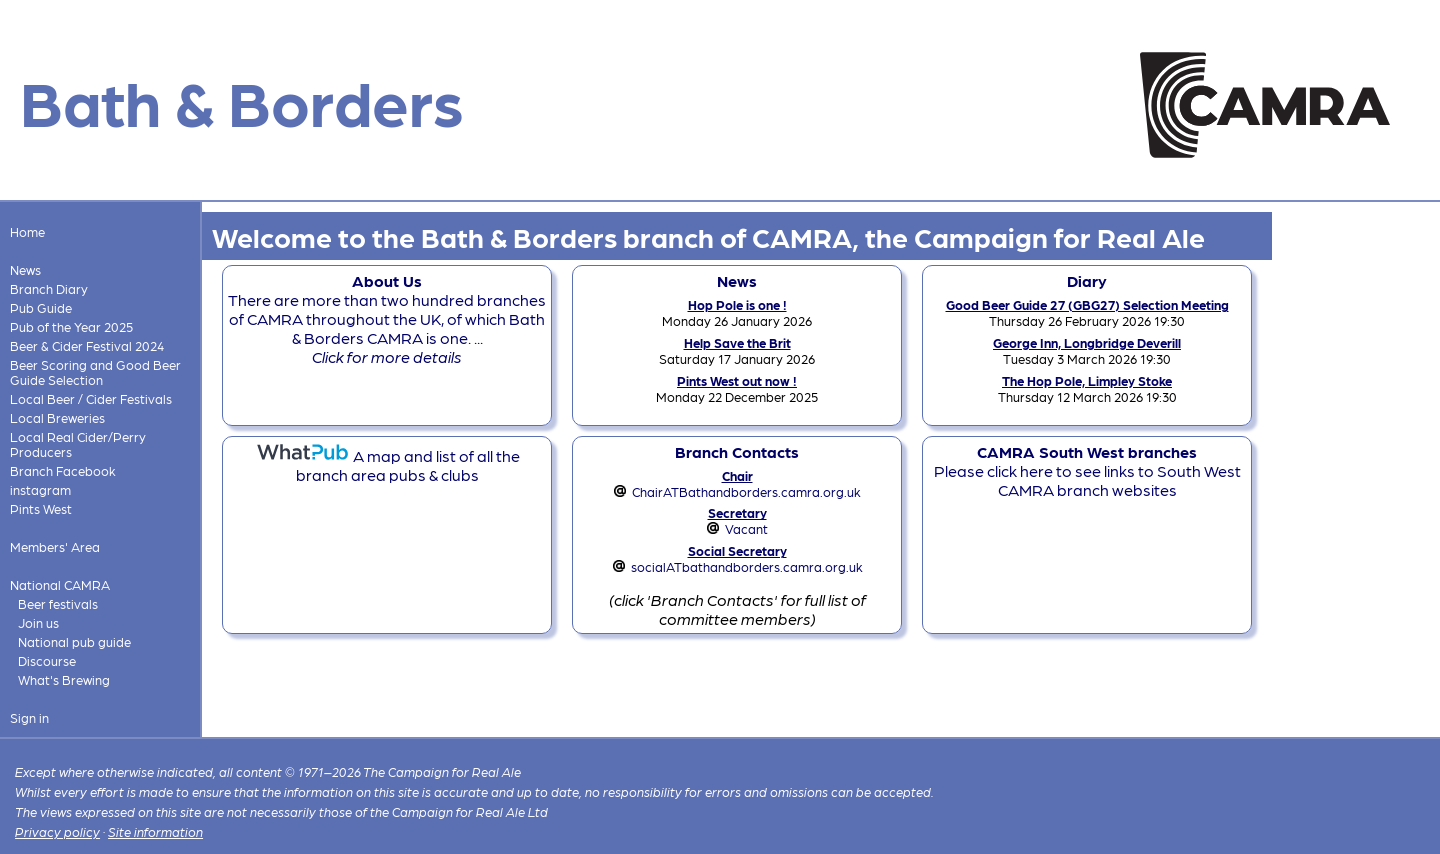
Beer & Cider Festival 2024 (87, 345)
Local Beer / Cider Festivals (91, 398)
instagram (40, 489)
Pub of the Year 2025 (71, 326)
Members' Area (55, 546)
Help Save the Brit (737, 342)
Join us (38, 622)
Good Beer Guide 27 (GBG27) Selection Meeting (1087, 304)
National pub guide (74, 641)
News (25, 269)
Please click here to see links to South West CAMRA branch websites (1087, 470)
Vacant (746, 528)
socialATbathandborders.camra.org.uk (747, 566)
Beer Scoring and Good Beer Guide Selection (95, 372)
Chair (737, 475)
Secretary (737, 512)
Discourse (47, 660)
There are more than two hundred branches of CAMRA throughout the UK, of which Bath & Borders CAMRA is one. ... (387, 318)
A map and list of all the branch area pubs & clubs (387, 465)
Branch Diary (49, 288)
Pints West (41, 508)
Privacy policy (57, 831)
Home (27, 231)
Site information (155, 831)
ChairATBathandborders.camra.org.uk (746, 491)
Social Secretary (737, 550)
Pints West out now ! (737, 380)
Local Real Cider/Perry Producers (78, 444)
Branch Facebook (63, 470)
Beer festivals (58, 603)
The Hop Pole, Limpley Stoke (1087, 380)
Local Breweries (57, 417)
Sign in (29, 717)
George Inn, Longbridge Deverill (1087, 342)
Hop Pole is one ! (737, 304)
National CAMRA (60, 584)
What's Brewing (64, 679)
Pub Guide (41, 307)
